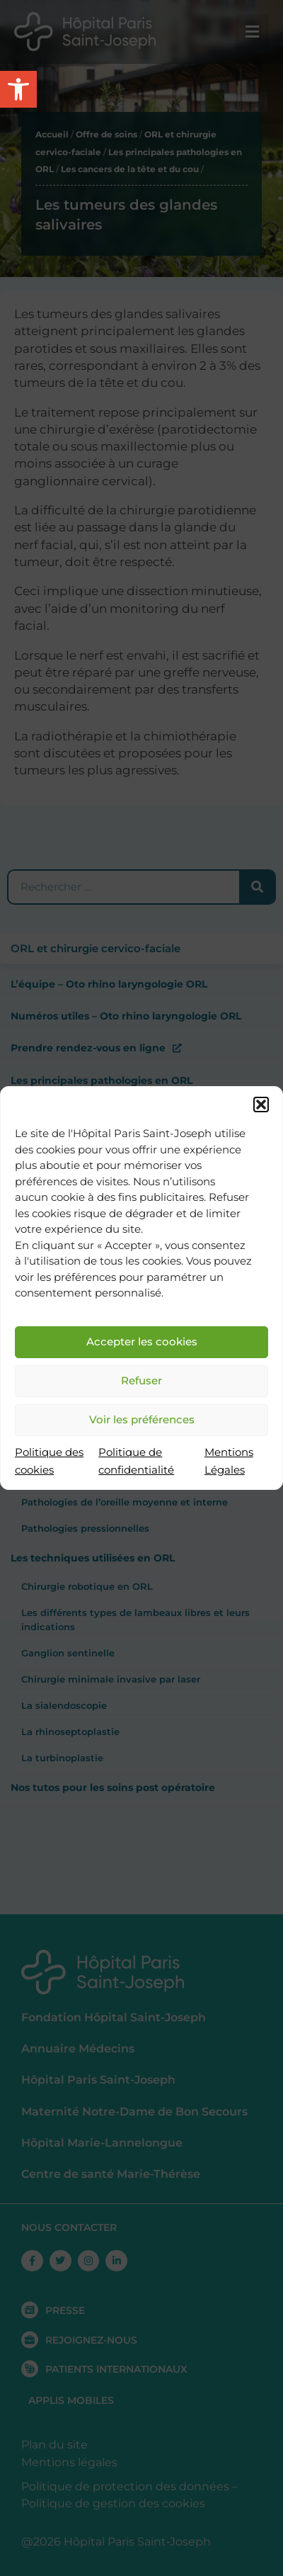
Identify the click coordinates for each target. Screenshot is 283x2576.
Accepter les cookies (141, 1341)
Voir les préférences (142, 1419)
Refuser (141, 1380)
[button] (261, 1104)
